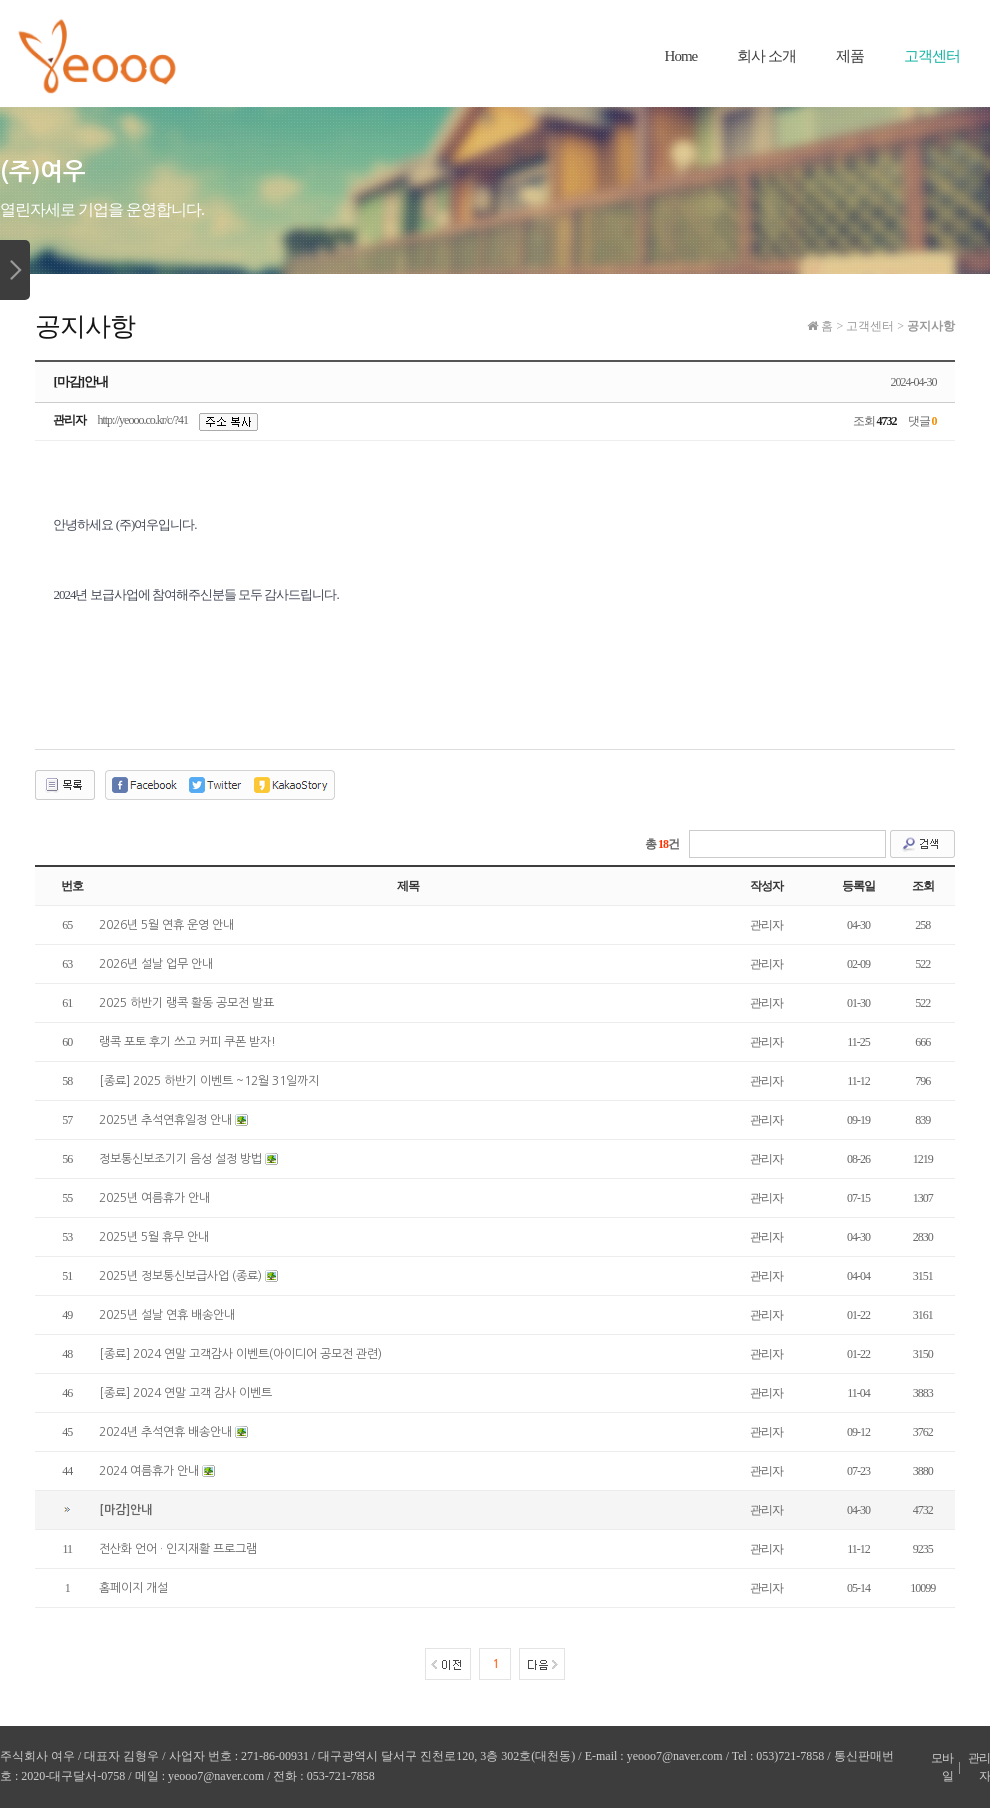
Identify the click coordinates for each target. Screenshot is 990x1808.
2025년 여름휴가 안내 (154, 1198)
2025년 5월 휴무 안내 (154, 1237)
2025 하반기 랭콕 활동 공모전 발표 (186, 1003)
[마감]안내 (125, 1510)
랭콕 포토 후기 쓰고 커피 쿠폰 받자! (187, 1042)
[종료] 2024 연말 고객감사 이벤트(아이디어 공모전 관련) (240, 1354)
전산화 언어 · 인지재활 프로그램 (178, 1549)
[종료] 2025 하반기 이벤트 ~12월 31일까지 (209, 1081)
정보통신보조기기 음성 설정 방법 (180, 1159)
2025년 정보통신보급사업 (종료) (180, 1276)
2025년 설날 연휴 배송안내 (167, 1315)
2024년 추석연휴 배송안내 (165, 1432)
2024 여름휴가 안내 (149, 1471)
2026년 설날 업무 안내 (156, 964)
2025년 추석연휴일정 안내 (165, 1120)
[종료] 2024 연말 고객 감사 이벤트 (185, 1393)
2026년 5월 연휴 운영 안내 (166, 925)
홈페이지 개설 (133, 1588)
